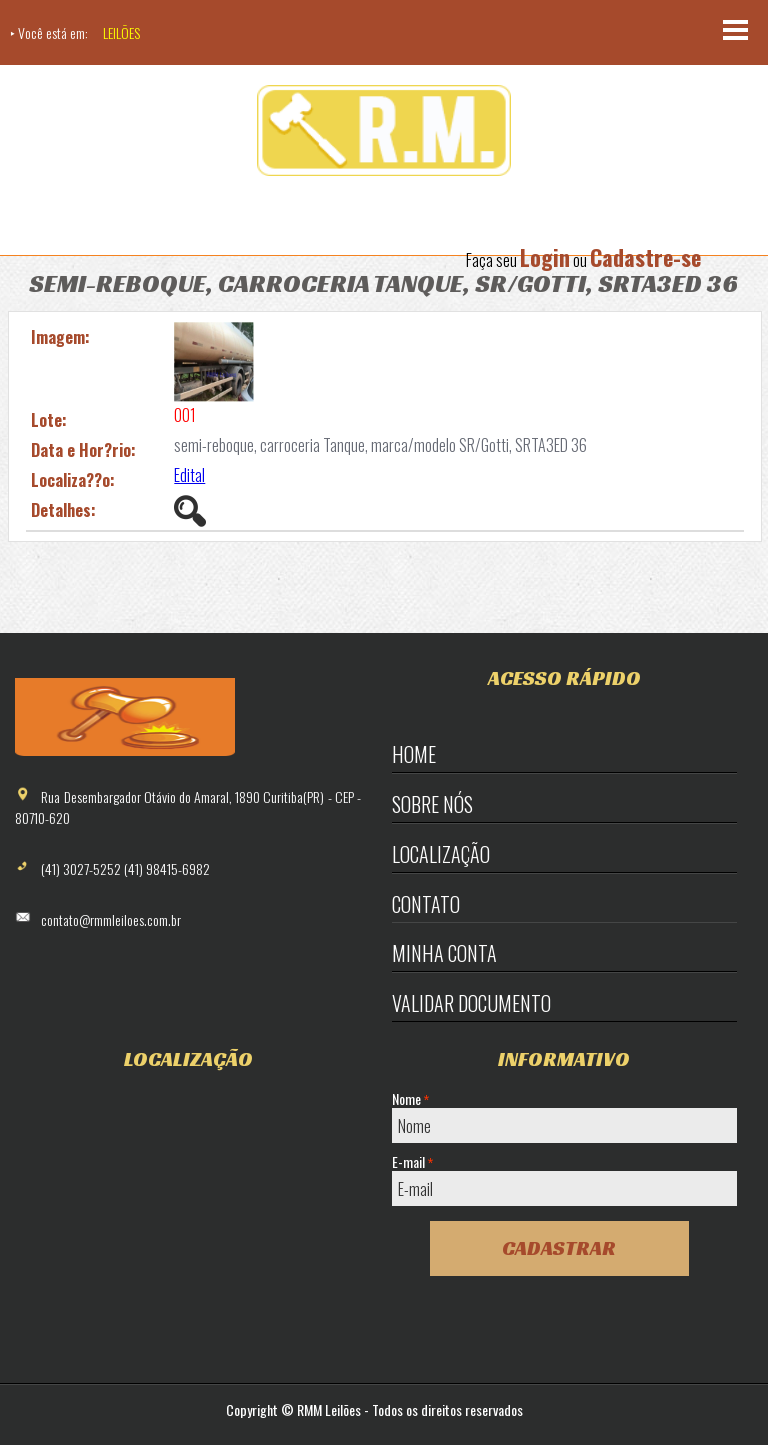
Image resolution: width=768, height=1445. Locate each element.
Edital (189, 475)
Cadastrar (559, 1248)
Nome (410, 1099)
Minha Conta (444, 953)
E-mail (412, 1162)
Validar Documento (471, 1003)
